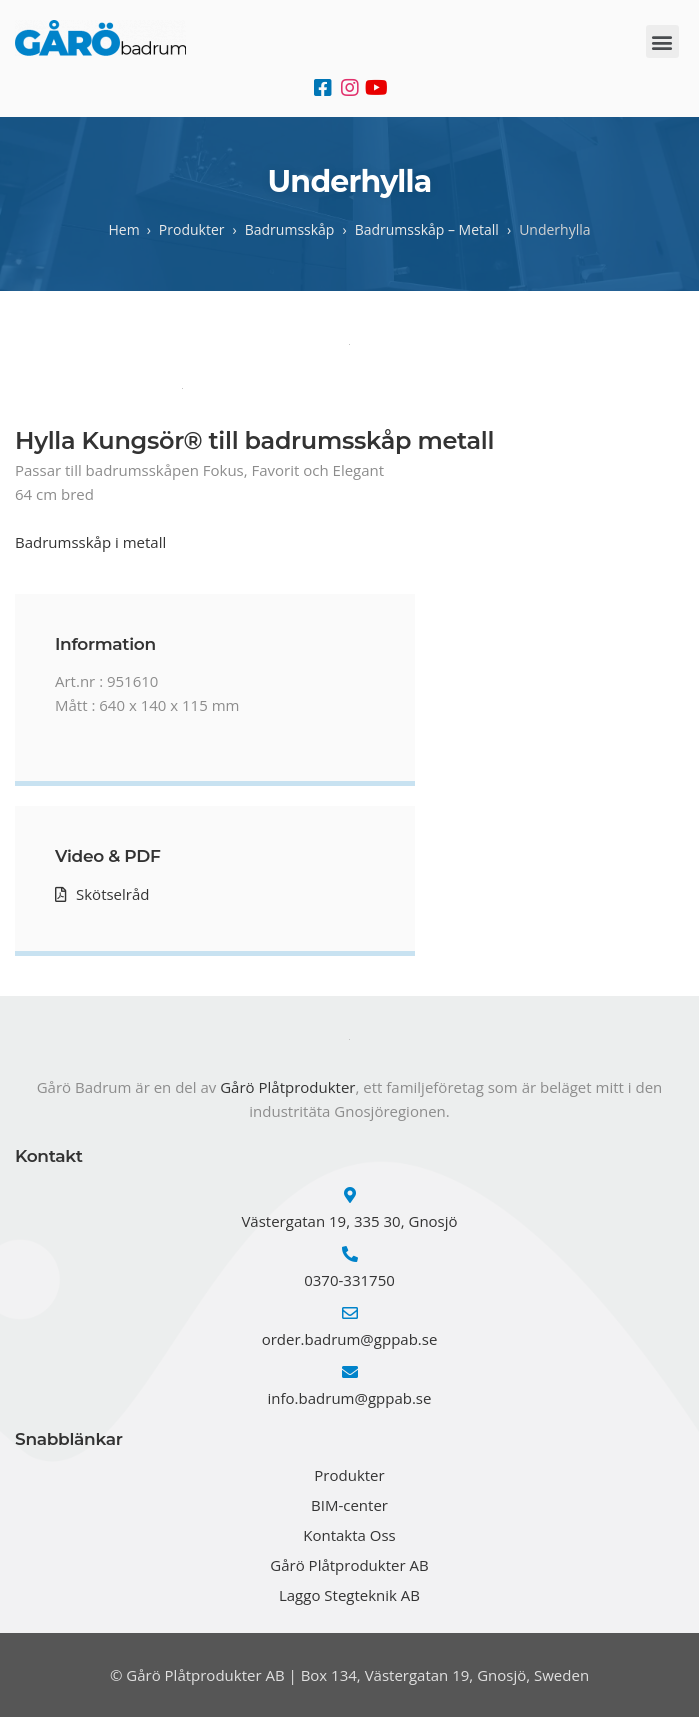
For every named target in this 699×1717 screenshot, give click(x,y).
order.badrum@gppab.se (350, 1339)
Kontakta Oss (349, 1535)
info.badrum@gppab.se (350, 1398)
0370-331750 (349, 1280)
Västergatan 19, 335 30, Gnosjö (349, 1221)
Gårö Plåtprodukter (287, 1087)
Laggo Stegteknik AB (349, 1595)
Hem (123, 229)
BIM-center (349, 1505)
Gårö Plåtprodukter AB (349, 1565)
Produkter (349, 1475)
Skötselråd (112, 894)
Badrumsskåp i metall (90, 542)
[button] (662, 41)
